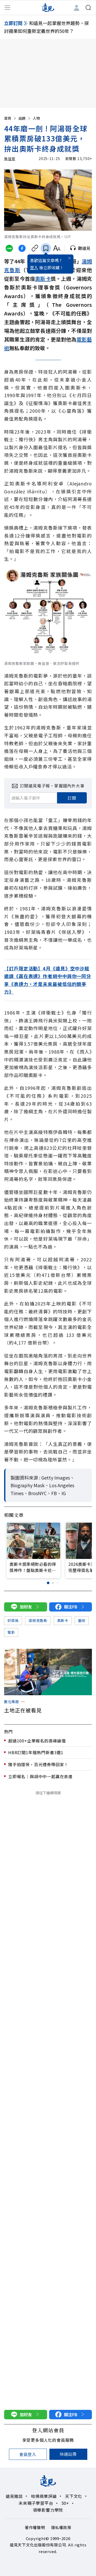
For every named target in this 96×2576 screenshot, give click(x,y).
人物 (36, 118)
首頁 (10, 118)
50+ (65, 2503)
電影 (82, 339)
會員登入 (27, 2454)
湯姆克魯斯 (37, 1620)
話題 (24, 118)
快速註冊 (68, 2454)
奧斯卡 (43, 278)
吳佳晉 (9, 158)
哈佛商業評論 (44, 2496)
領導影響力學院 (48, 2510)
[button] (48, 1583)
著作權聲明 (35, 2527)
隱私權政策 (61, 2527)
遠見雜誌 (14, 2496)
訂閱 (72, 798)
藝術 (82, 1620)
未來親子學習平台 (36, 2503)
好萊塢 (13, 1620)
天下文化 (73, 2496)
